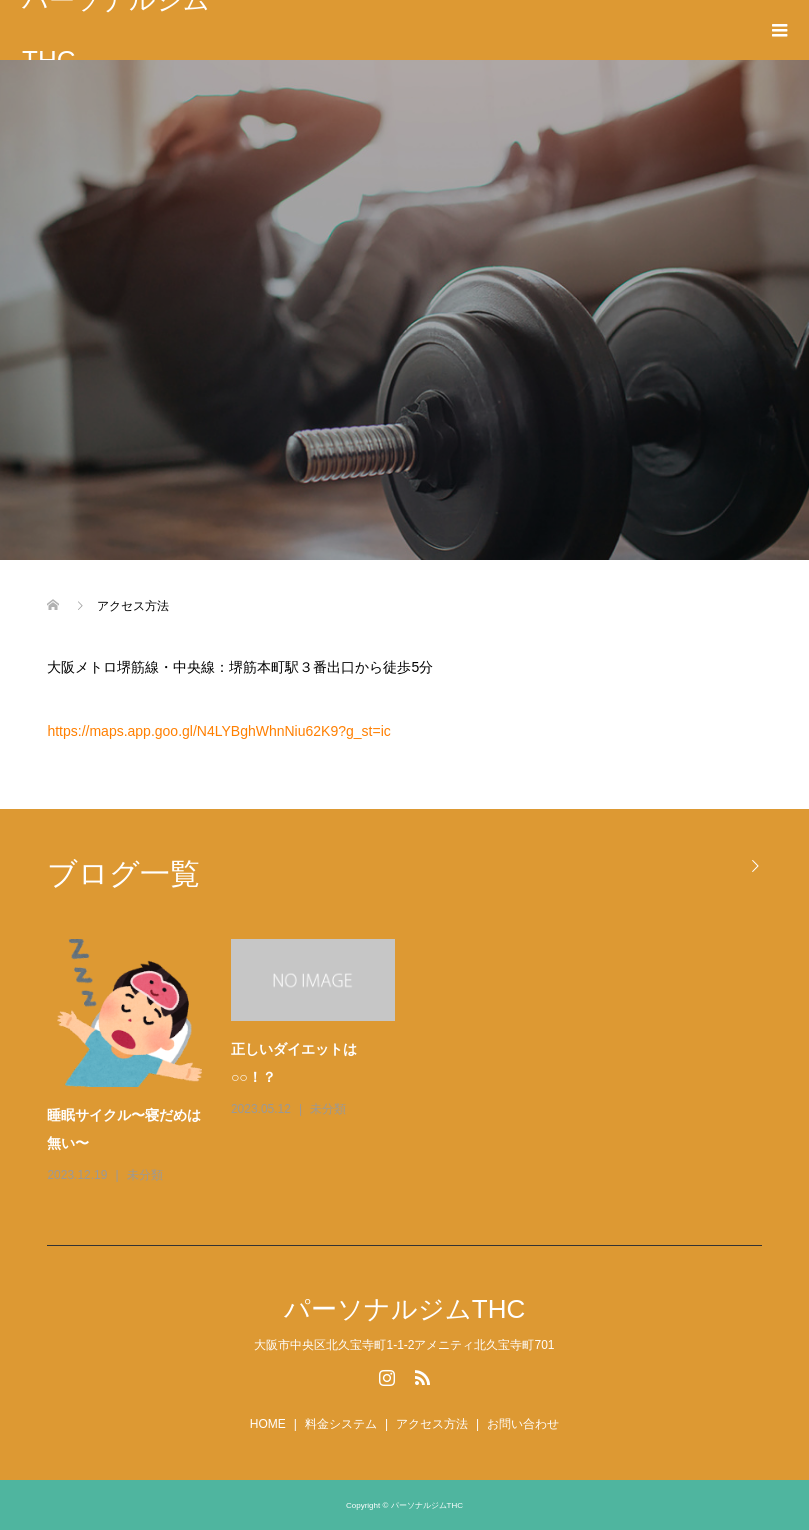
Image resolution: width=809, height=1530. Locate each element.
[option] (414, 1063)
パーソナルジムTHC (116, 30)
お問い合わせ (523, 1424)
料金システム (341, 1424)
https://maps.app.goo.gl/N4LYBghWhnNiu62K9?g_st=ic (218, 731)
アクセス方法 (432, 1424)
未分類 (145, 1175)
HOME (268, 1424)
